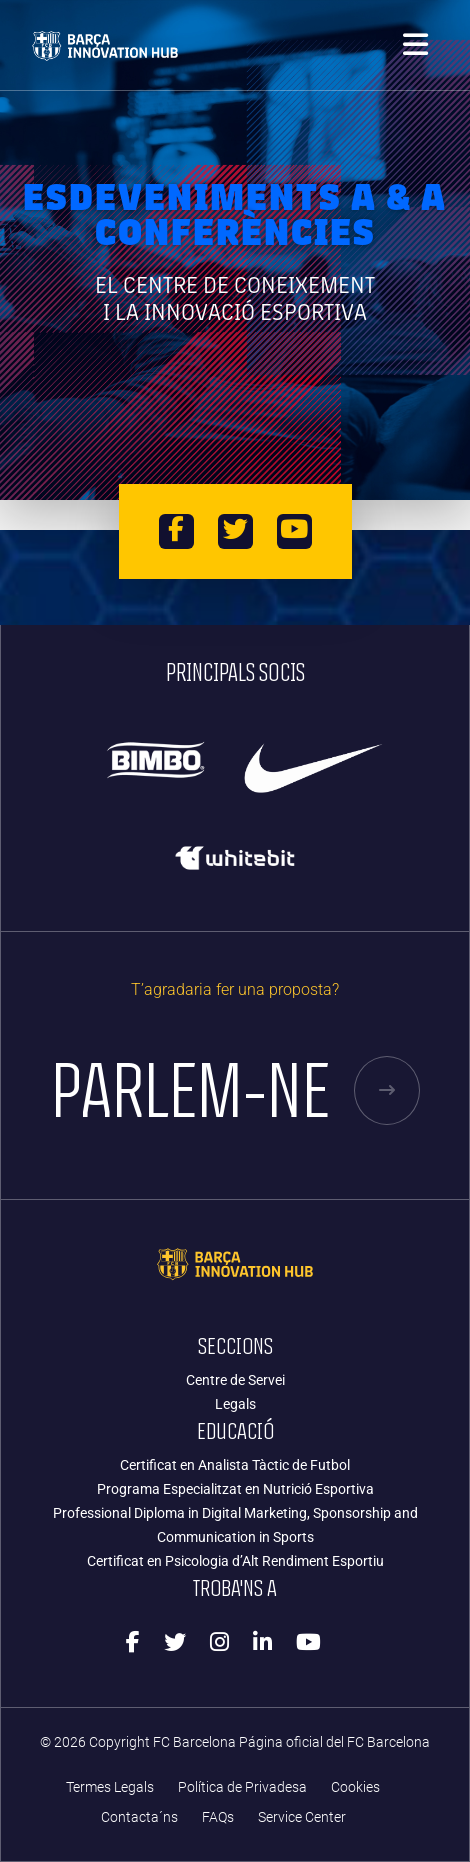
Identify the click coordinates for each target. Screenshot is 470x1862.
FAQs (218, 1817)
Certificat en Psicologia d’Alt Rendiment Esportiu (235, 1561)
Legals (235, 1404)
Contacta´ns (139, 1817)
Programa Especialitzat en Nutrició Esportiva (235, 1489)
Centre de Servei (235, 1380)
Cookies (355, 1787)
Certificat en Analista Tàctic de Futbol (235, 1465)
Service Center (302, 1817)
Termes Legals (110, 1787)
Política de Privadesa (242, 1787)
